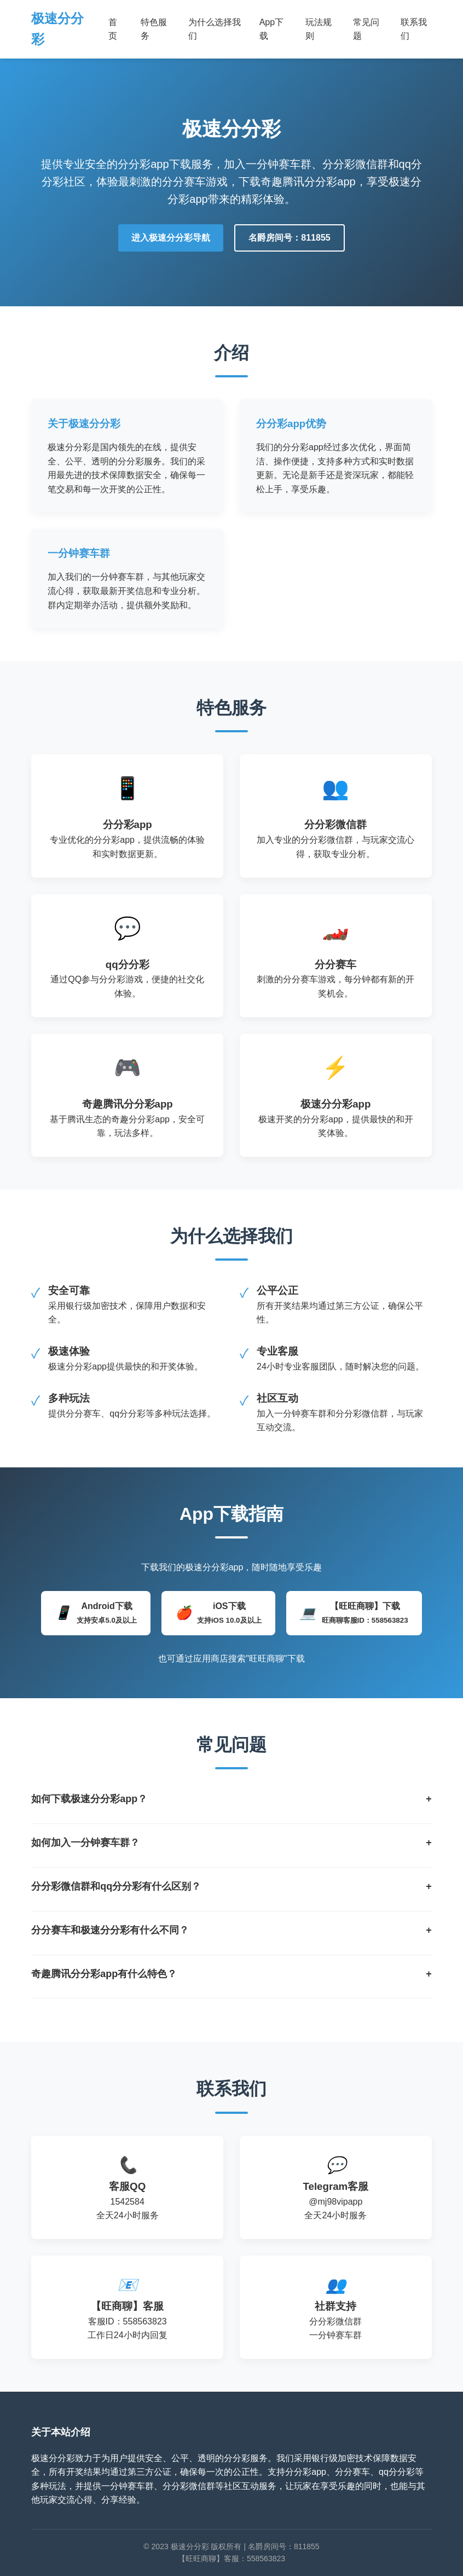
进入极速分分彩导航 (170, 237)
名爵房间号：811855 (289, 237)
